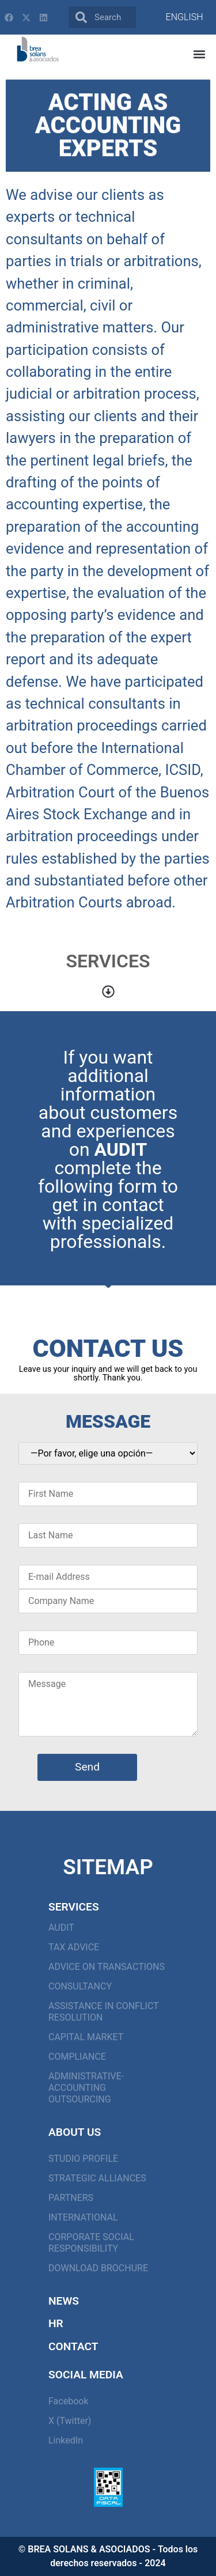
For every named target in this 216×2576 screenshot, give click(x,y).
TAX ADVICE (73, 1947)
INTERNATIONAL (83, 2217)
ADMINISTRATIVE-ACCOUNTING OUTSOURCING (86, 2088)
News (63, 2301)
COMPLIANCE (77, 2056)
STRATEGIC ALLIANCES (97, 2178)
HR (55, 2323)
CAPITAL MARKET (85, 2037)
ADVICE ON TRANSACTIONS (106, 1966)
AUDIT (61, 1927)
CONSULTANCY (80, 1986)
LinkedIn (65, 2440)
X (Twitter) (69, 2420)
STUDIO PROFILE (83, 2158)
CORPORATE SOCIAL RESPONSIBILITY (91, 2242)
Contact (73, 2346)
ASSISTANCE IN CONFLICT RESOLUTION (103, 2011)
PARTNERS (70, 2197)
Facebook (68, 2401)
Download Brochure (98, 2268)
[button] (199, 54)
